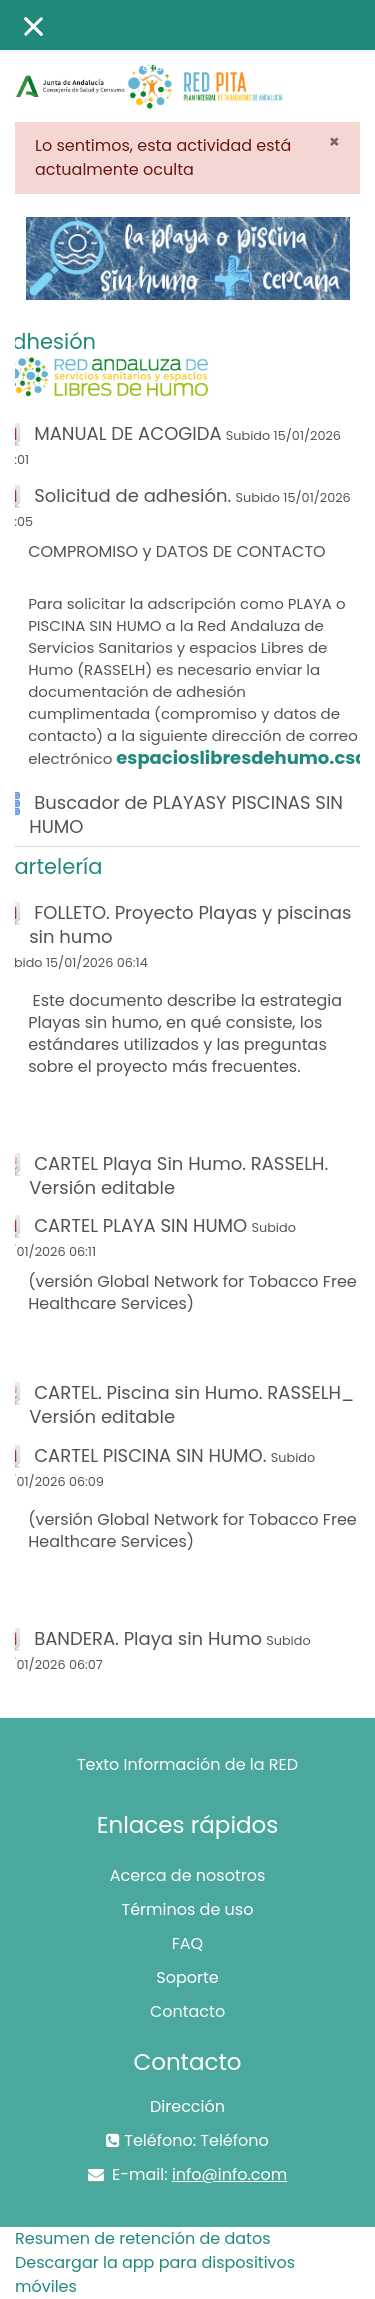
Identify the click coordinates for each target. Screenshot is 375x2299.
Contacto (187, 2011)
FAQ (187, 1943)
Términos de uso (188, 1909)
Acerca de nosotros (188, 1875)
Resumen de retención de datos (143, 2238)
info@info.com (229, 2174)
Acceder (337, 68)
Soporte (187, 1977)
